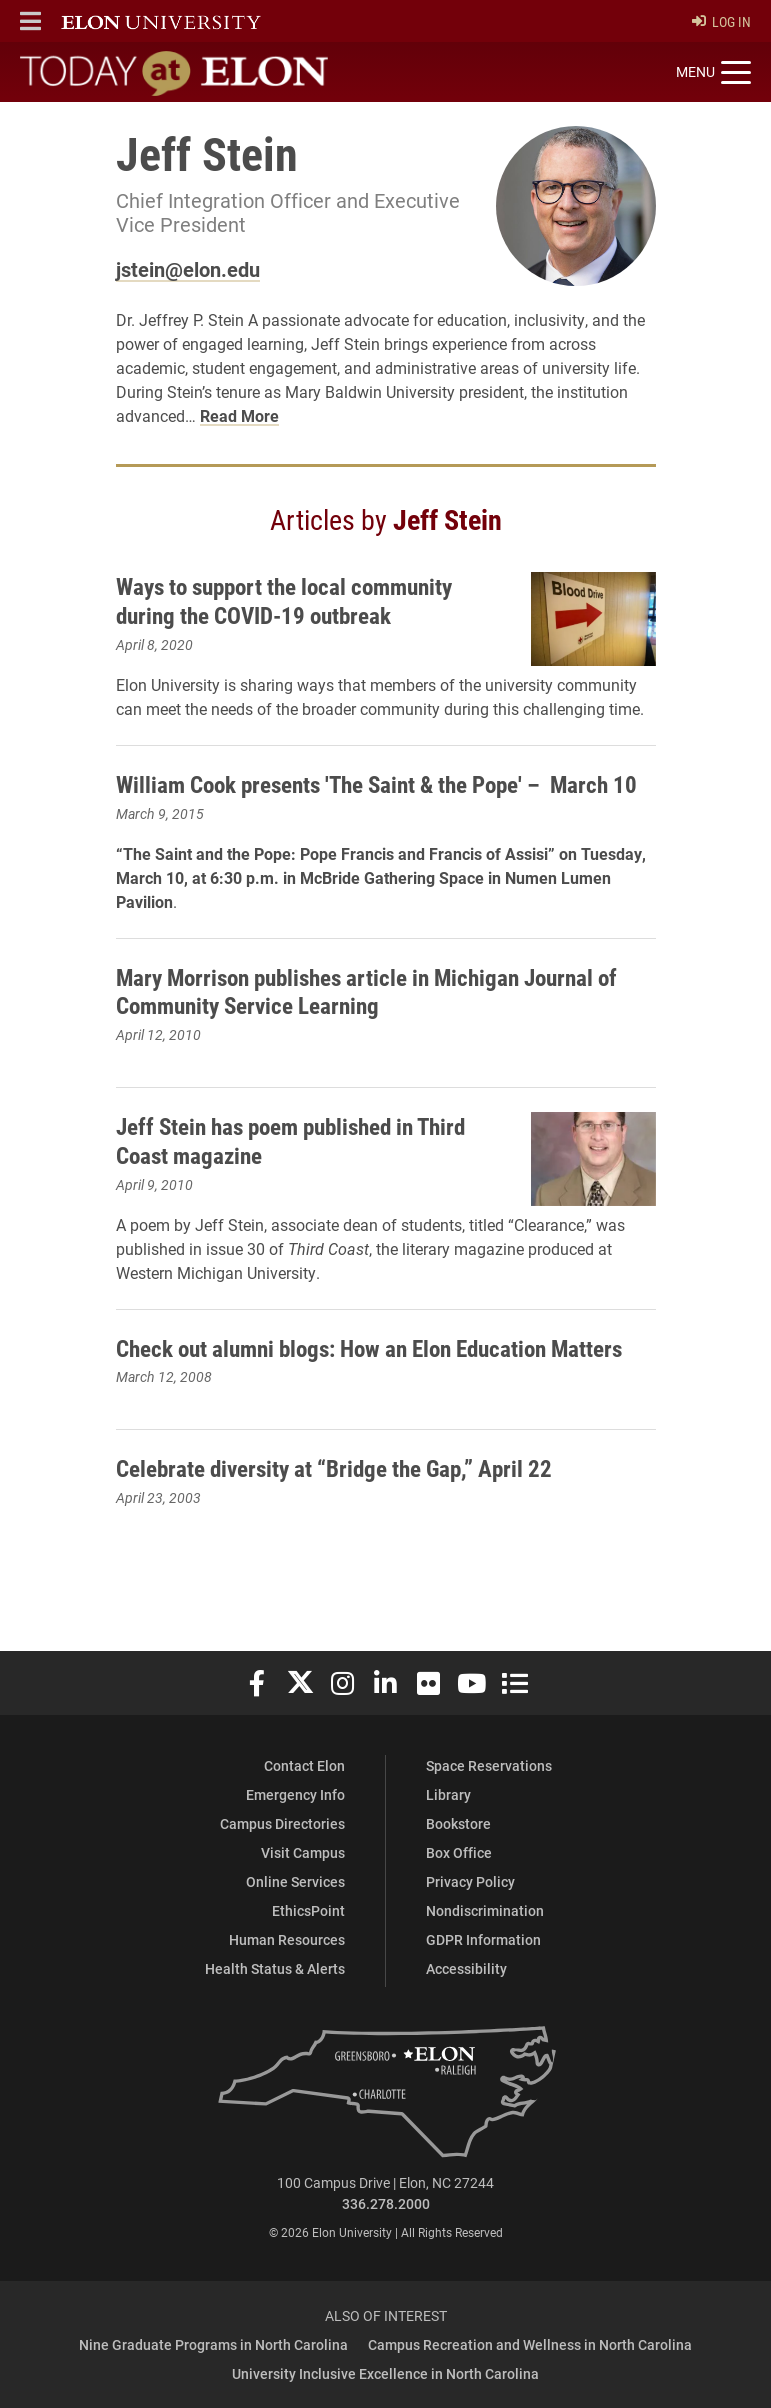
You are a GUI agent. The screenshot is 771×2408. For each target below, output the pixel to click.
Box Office (459, 1852)
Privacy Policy (470, 1881)
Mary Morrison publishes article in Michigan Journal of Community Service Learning (381, 1019)
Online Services (295, 1881)
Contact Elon (304, 1765)
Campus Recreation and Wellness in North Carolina (530, 2344)
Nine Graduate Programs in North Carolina (213, 2344)
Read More (239, 415)
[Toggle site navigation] (713, 73)
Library (448, 1794)
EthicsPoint (308, 1910)
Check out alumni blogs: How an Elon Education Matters (385, 1376)
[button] (30, 21)
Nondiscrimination (485, 1910)
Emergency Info (295, 1794)
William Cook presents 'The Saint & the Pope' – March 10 (377, 798)
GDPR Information (483, 1939)
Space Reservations (489, 1765)
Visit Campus (303, 1852)
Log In (721, 21)
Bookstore (458, 1823)
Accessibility (466, 1968)
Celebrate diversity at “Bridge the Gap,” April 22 (343, 1497)
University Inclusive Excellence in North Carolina (385, 2373)
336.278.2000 (386, 2203)
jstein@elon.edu (188, 269)
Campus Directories (282, 1823)
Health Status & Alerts (275, 1968)
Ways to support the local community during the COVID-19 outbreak (295, 600)
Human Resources (287, 1939)
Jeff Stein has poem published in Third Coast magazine (302, 1169)
